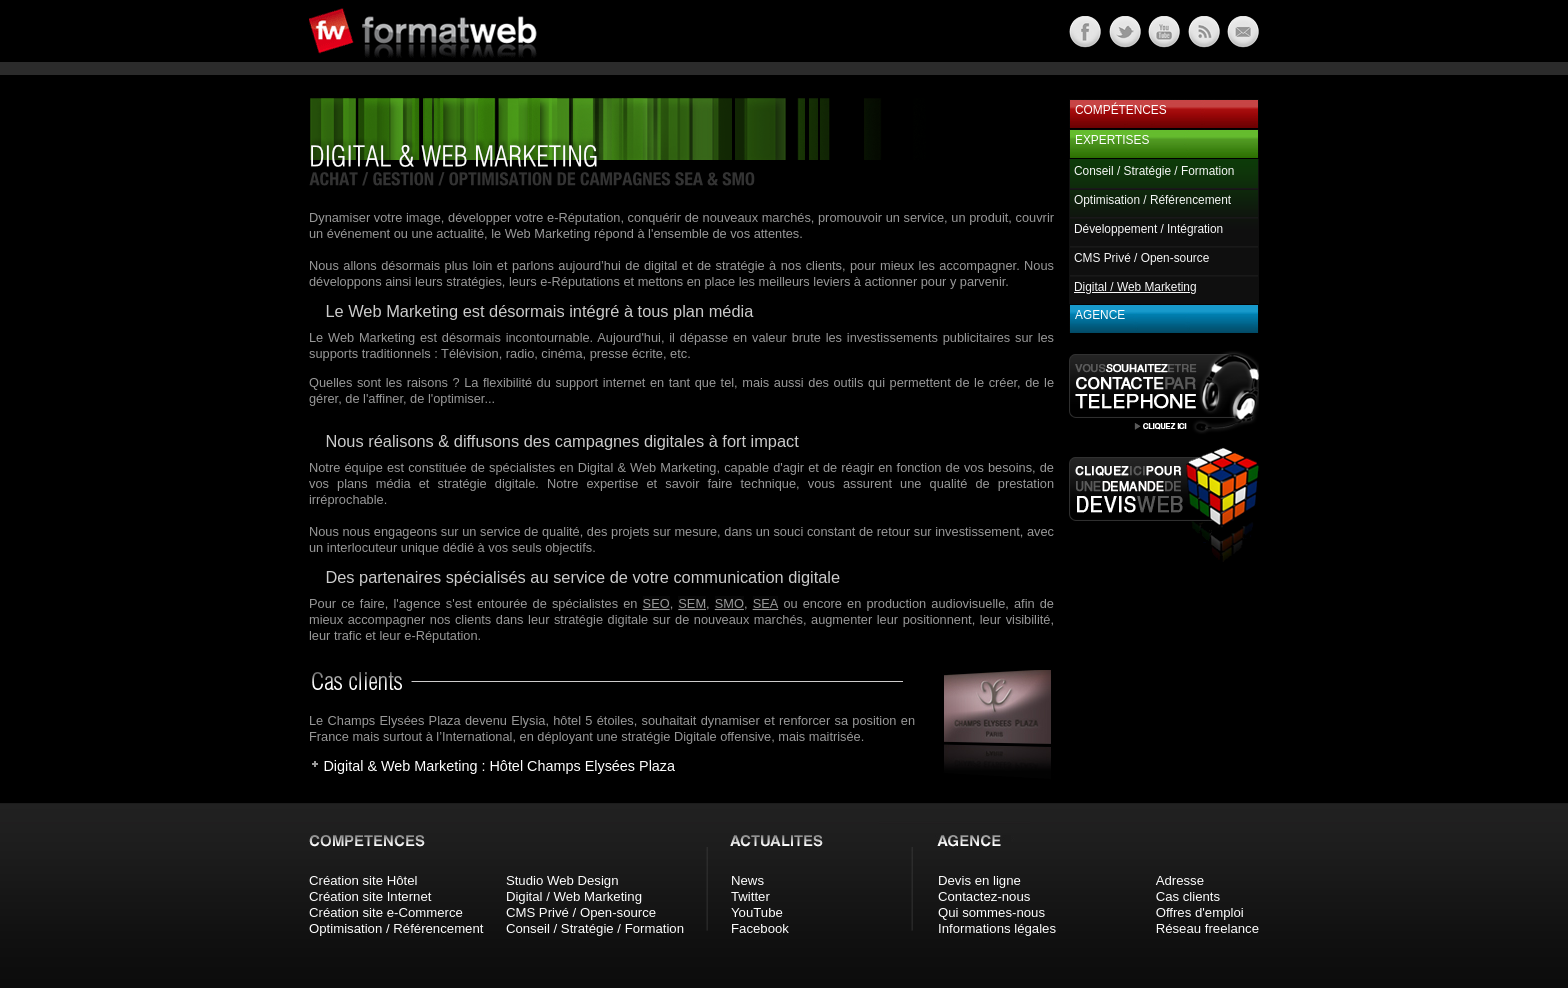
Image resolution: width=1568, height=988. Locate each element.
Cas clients (1188, 896)
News (747, 880)
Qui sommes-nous (991, 912)
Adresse (1180, 880)
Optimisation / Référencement (1152, 200)
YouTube (757, 912)
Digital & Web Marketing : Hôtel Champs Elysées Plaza (499, 766)
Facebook (760, 928)
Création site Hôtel (363, 880)
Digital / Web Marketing (574, 896)
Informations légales (997, 928)
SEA (766, 603)
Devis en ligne (979, 880)
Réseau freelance (1207, 928)
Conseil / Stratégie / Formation (1154, 171)
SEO (656, 603)
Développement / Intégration (1148, 229)
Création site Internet (370, 896)
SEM (692, 603)
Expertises (1112, 140)
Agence (1100, 315)
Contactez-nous (984, 896)
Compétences (1121, 110)
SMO (729, 603)
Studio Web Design (562, 880)
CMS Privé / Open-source (1141, 258)
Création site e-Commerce (386, 912)
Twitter (750, 896)
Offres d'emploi (1200, 912)
